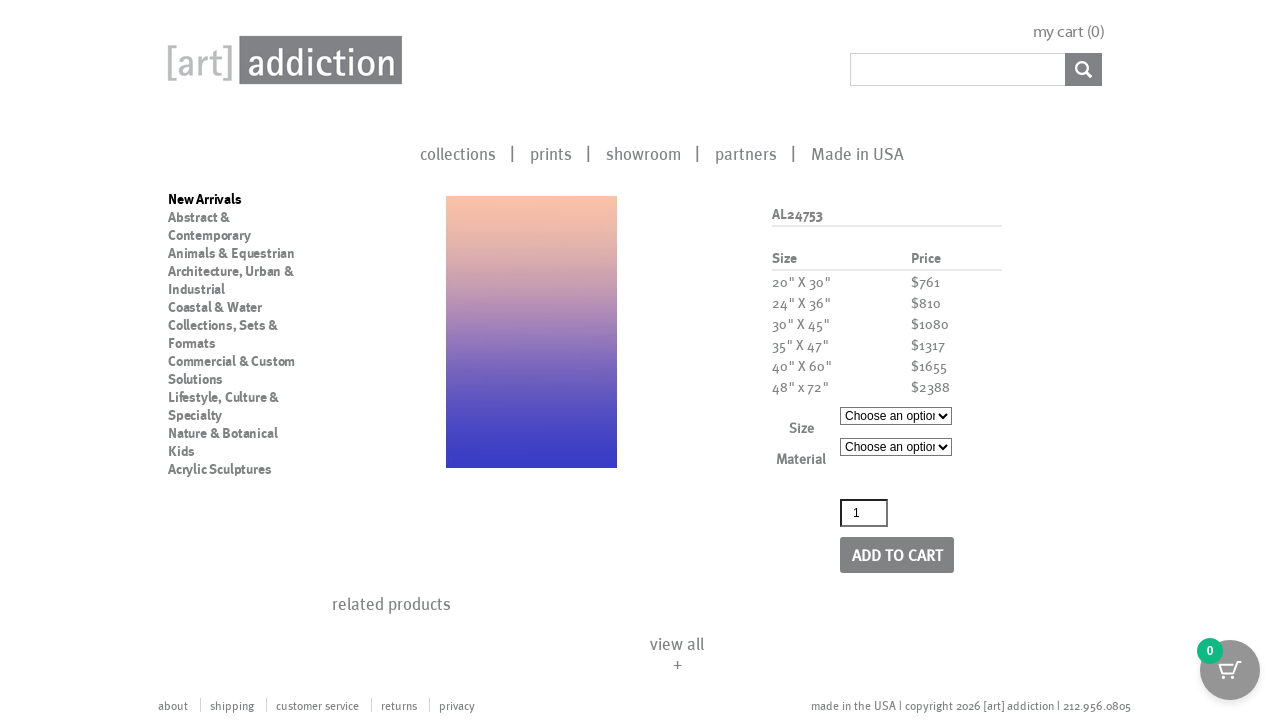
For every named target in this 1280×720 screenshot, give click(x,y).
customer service (317, 705)
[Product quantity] (864, 513)
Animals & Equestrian (231, 253)
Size (801, 427)
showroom (643, 153)
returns (399, 705)
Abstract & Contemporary (209, 226)
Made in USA (857, 153)
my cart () (1069, 31)
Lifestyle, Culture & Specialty (223, 406)
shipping (232, 705)
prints (551, 153)
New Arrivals (205, 199)
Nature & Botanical (222, 433)
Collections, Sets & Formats (223, 334)
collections (458, 153)
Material (801, 458)
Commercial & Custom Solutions (231, 370)
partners (746, 153)
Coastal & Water (215, 307)
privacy (457, 705)
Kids (181, 451)
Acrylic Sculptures (219, 469)
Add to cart (897, 554)
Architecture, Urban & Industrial (231, 280)
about (173, 705)
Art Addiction (281, 60)
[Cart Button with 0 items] (1230, 670)
